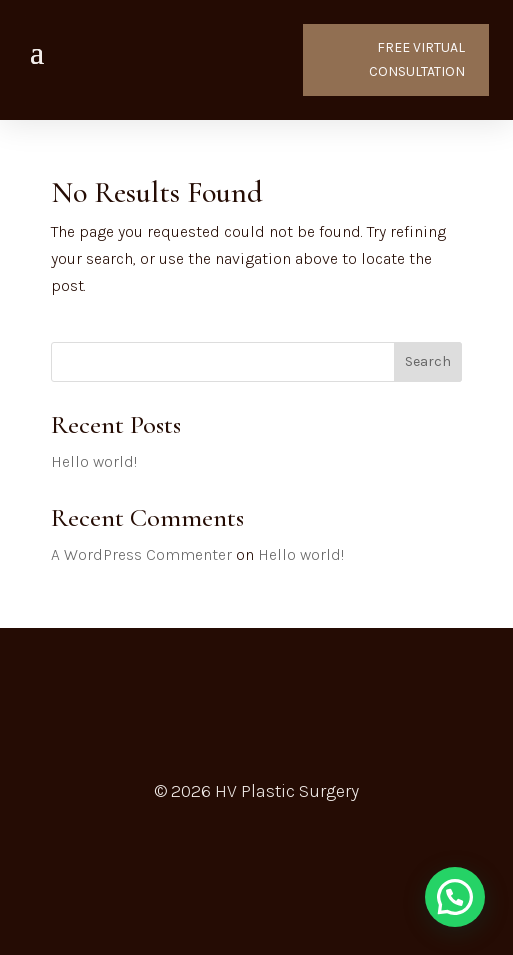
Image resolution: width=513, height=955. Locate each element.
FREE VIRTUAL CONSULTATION (417, 59)
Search (428, 361)
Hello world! (94, 461)
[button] (455, 897)
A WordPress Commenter (141, 554)
